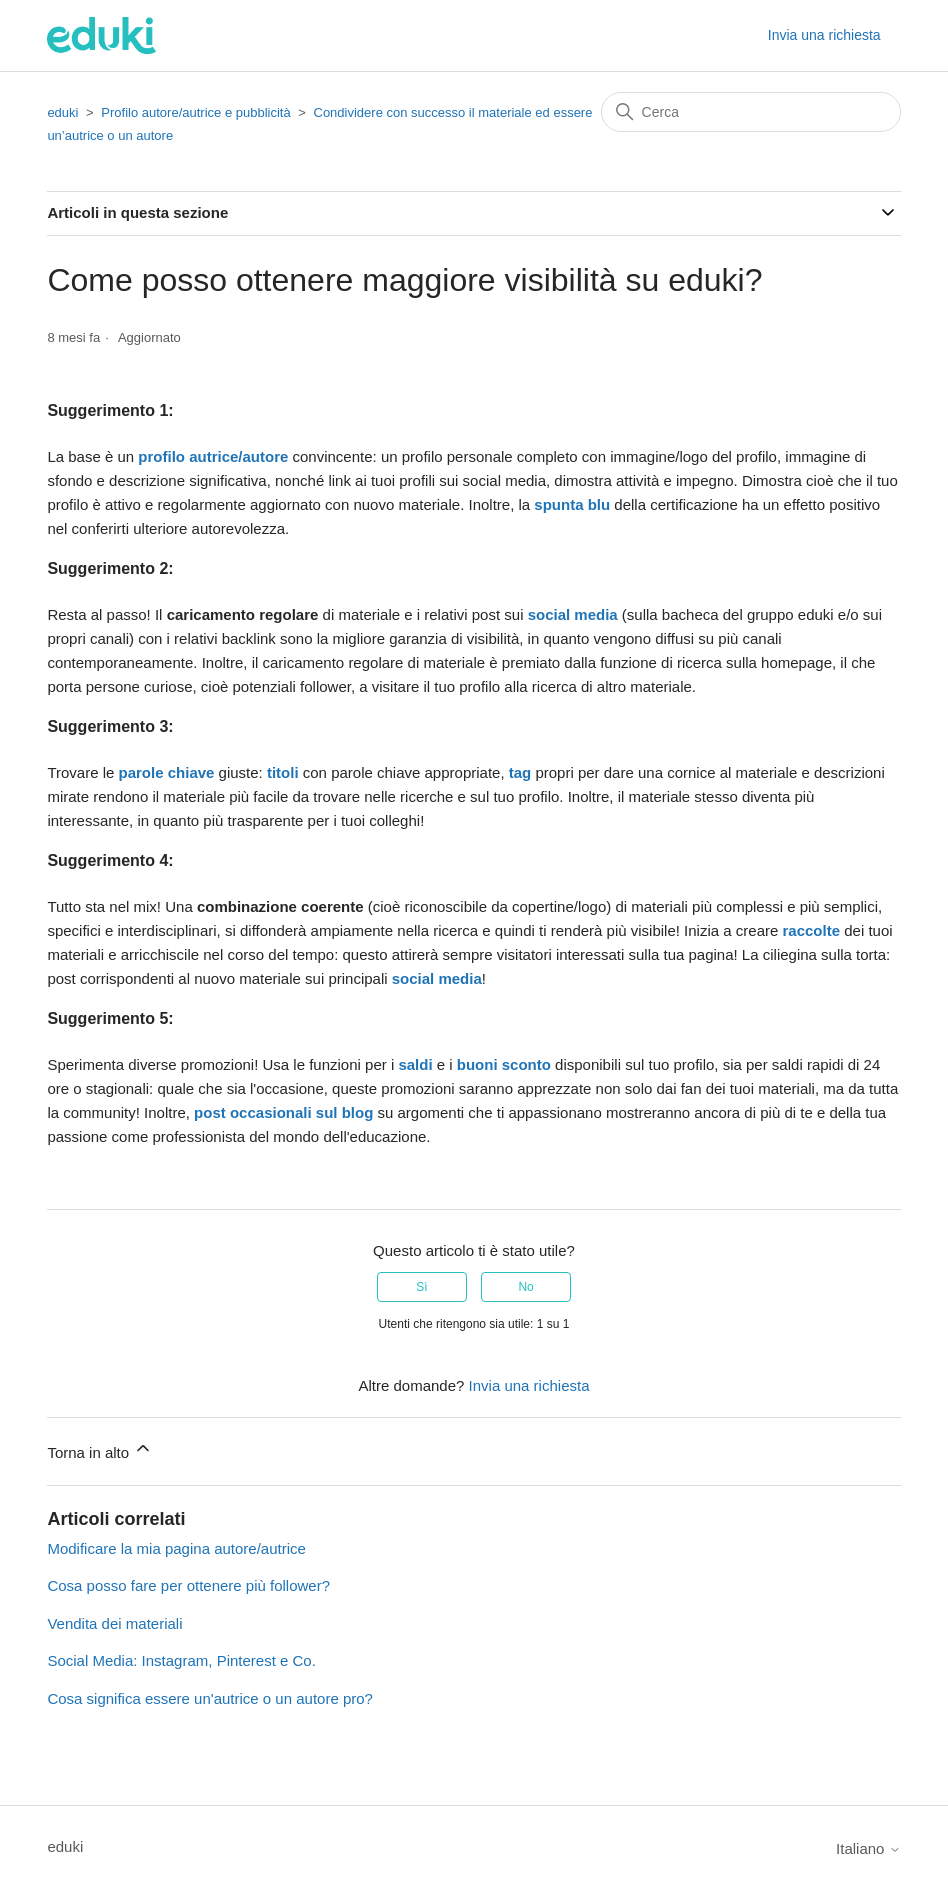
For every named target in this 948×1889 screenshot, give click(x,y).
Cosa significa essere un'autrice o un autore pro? (210, 1698)
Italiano (868, 1848)
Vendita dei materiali (114, 1623)
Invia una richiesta (824, 35)
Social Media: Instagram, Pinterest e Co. (181, 1660)
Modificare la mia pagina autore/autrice (176, 1548)
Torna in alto (100, 1449)
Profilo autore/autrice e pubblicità (195, 112)
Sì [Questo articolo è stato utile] (421, 1287)
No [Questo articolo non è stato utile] (525, 1287)
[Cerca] (751, 112)
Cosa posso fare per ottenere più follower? (188, 1585)
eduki (62, 112)
